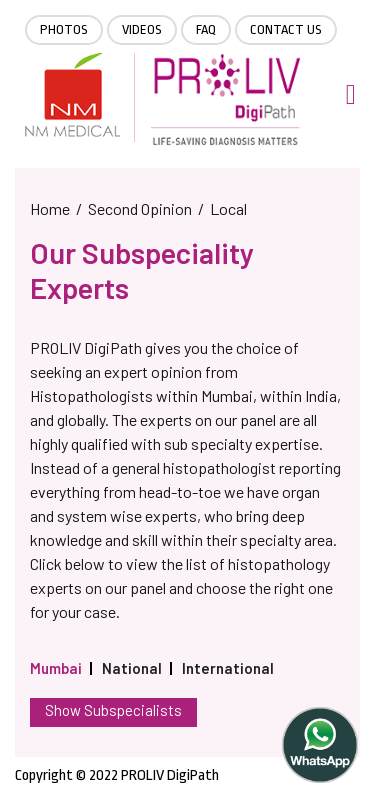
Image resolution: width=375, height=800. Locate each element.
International (228, 668)
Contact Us (286, 29)
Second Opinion (140, 208)
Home (50, 208)
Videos (142, 29)
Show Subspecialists (113, 710)
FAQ (206, 29)
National (132, 668)
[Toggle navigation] (351, 94)
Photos (64, 29)
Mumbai (56, 668)
